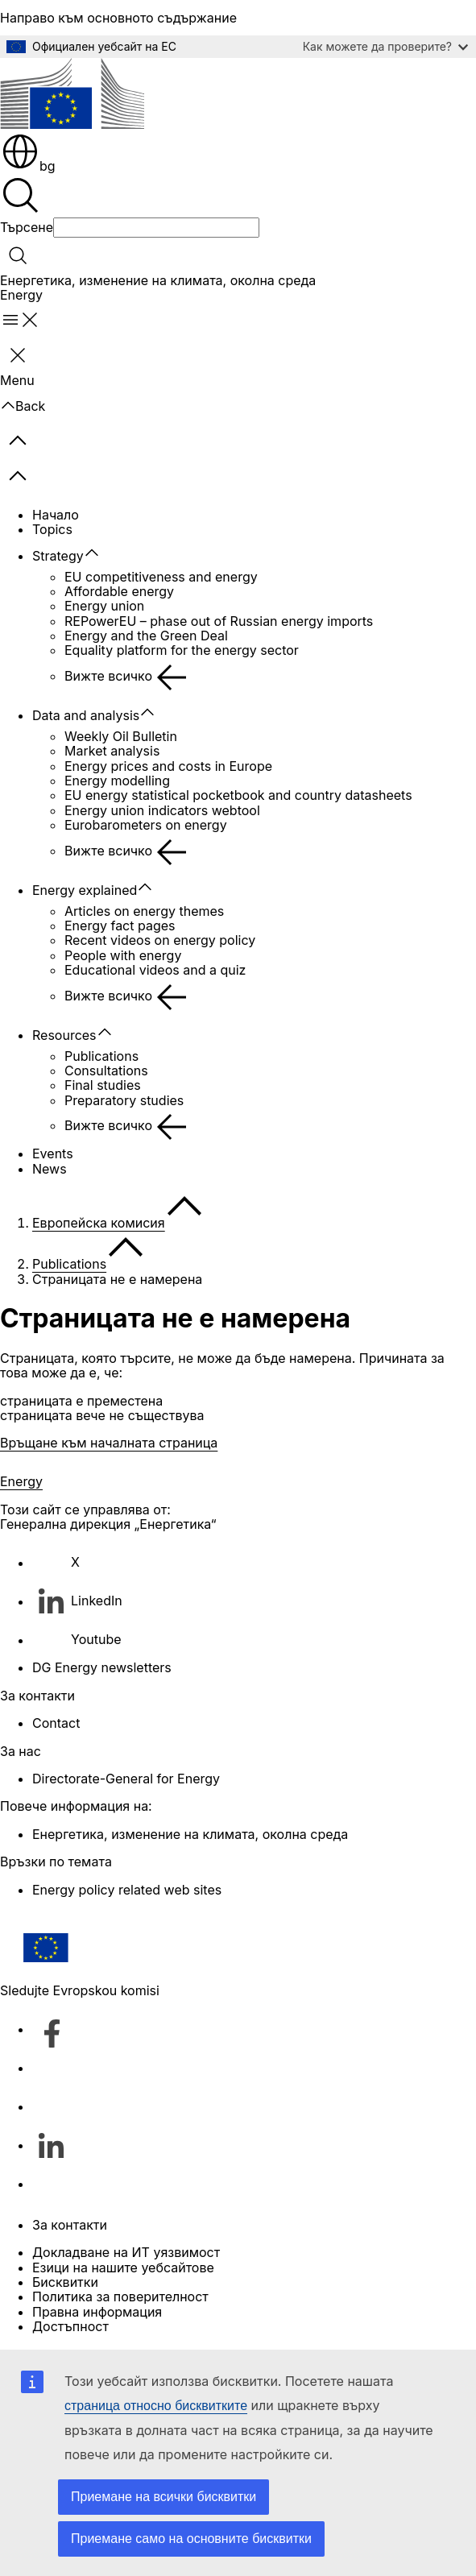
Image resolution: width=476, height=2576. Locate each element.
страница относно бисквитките (155, 2405)
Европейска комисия (98, 1223)
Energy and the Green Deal (146, 635)
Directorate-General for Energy (126, 1778)
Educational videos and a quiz (155, 970)
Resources (64, 1035)
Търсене (26, 227)
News (49, 1169)
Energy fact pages (120, 925)
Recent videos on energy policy (159, 940)
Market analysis (111, 750)
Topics (52, 529)
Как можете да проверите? (385, 46)
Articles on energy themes (144, 911)
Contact (56, 1723)
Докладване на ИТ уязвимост (126, 2252)
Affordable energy (119, 591)
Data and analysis (85, 715)
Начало (55, 514)
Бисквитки (65, 2282)
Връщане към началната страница (108, 1443)
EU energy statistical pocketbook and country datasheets (238, 795)
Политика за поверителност (120, 2296)
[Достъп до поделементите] (100, 553)
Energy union (104, 605)
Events (52, 1153)
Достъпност (70, 2326)
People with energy (122, 955)
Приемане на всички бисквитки (163, 2497)
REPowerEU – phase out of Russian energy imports (218, 621)
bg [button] (28, 166)
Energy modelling (117, 780)
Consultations (106, 1070)
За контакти (69, 2225)
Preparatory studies (124, 1100)
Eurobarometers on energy (145, 825)
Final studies (102, 1085)
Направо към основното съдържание (118, 18)
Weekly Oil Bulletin (120, 736)
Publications (101, 1056)
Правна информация (97, 2312)
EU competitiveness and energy (161, 576)
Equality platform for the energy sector (181, 650)
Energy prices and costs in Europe (168, 766)
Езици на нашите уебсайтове (123, 2267)
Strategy (58, 556)
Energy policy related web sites (126, 1889)
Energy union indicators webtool (162, 810)
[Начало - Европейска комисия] (72, 94)
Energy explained (84, 890)
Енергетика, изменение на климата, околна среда (158, 280)
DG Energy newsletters (102, 1667)
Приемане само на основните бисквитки (191, 2538)
